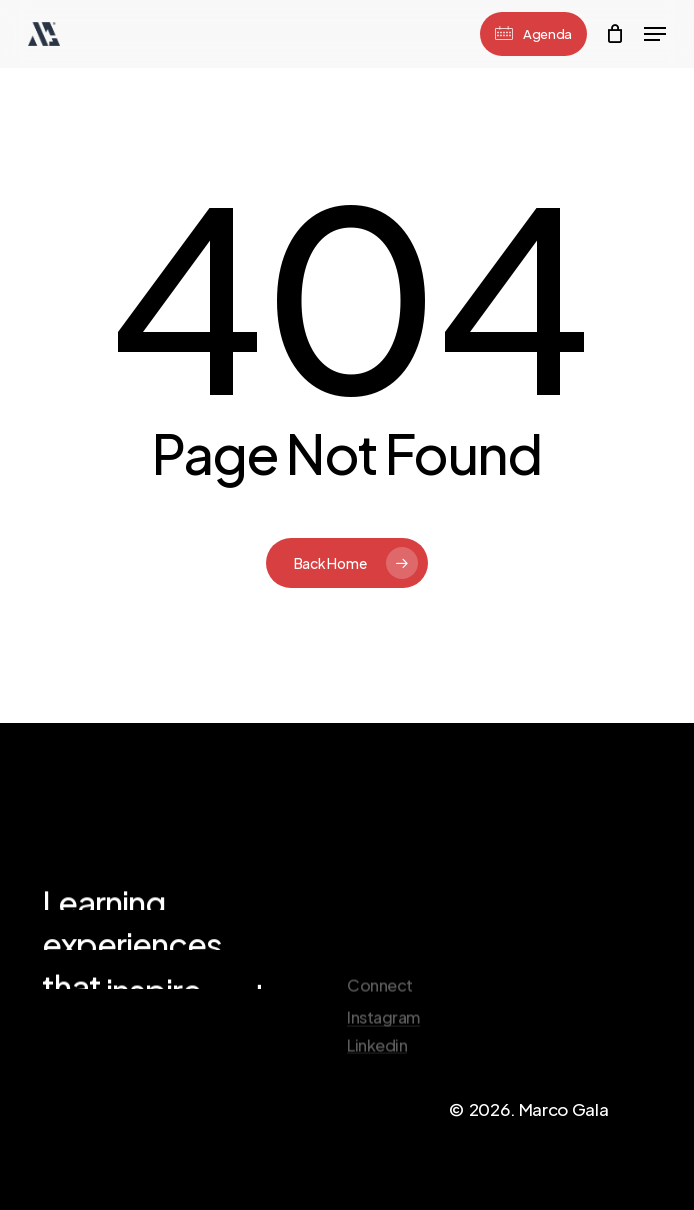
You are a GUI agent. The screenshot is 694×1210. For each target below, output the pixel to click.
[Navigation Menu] (655, 34)
